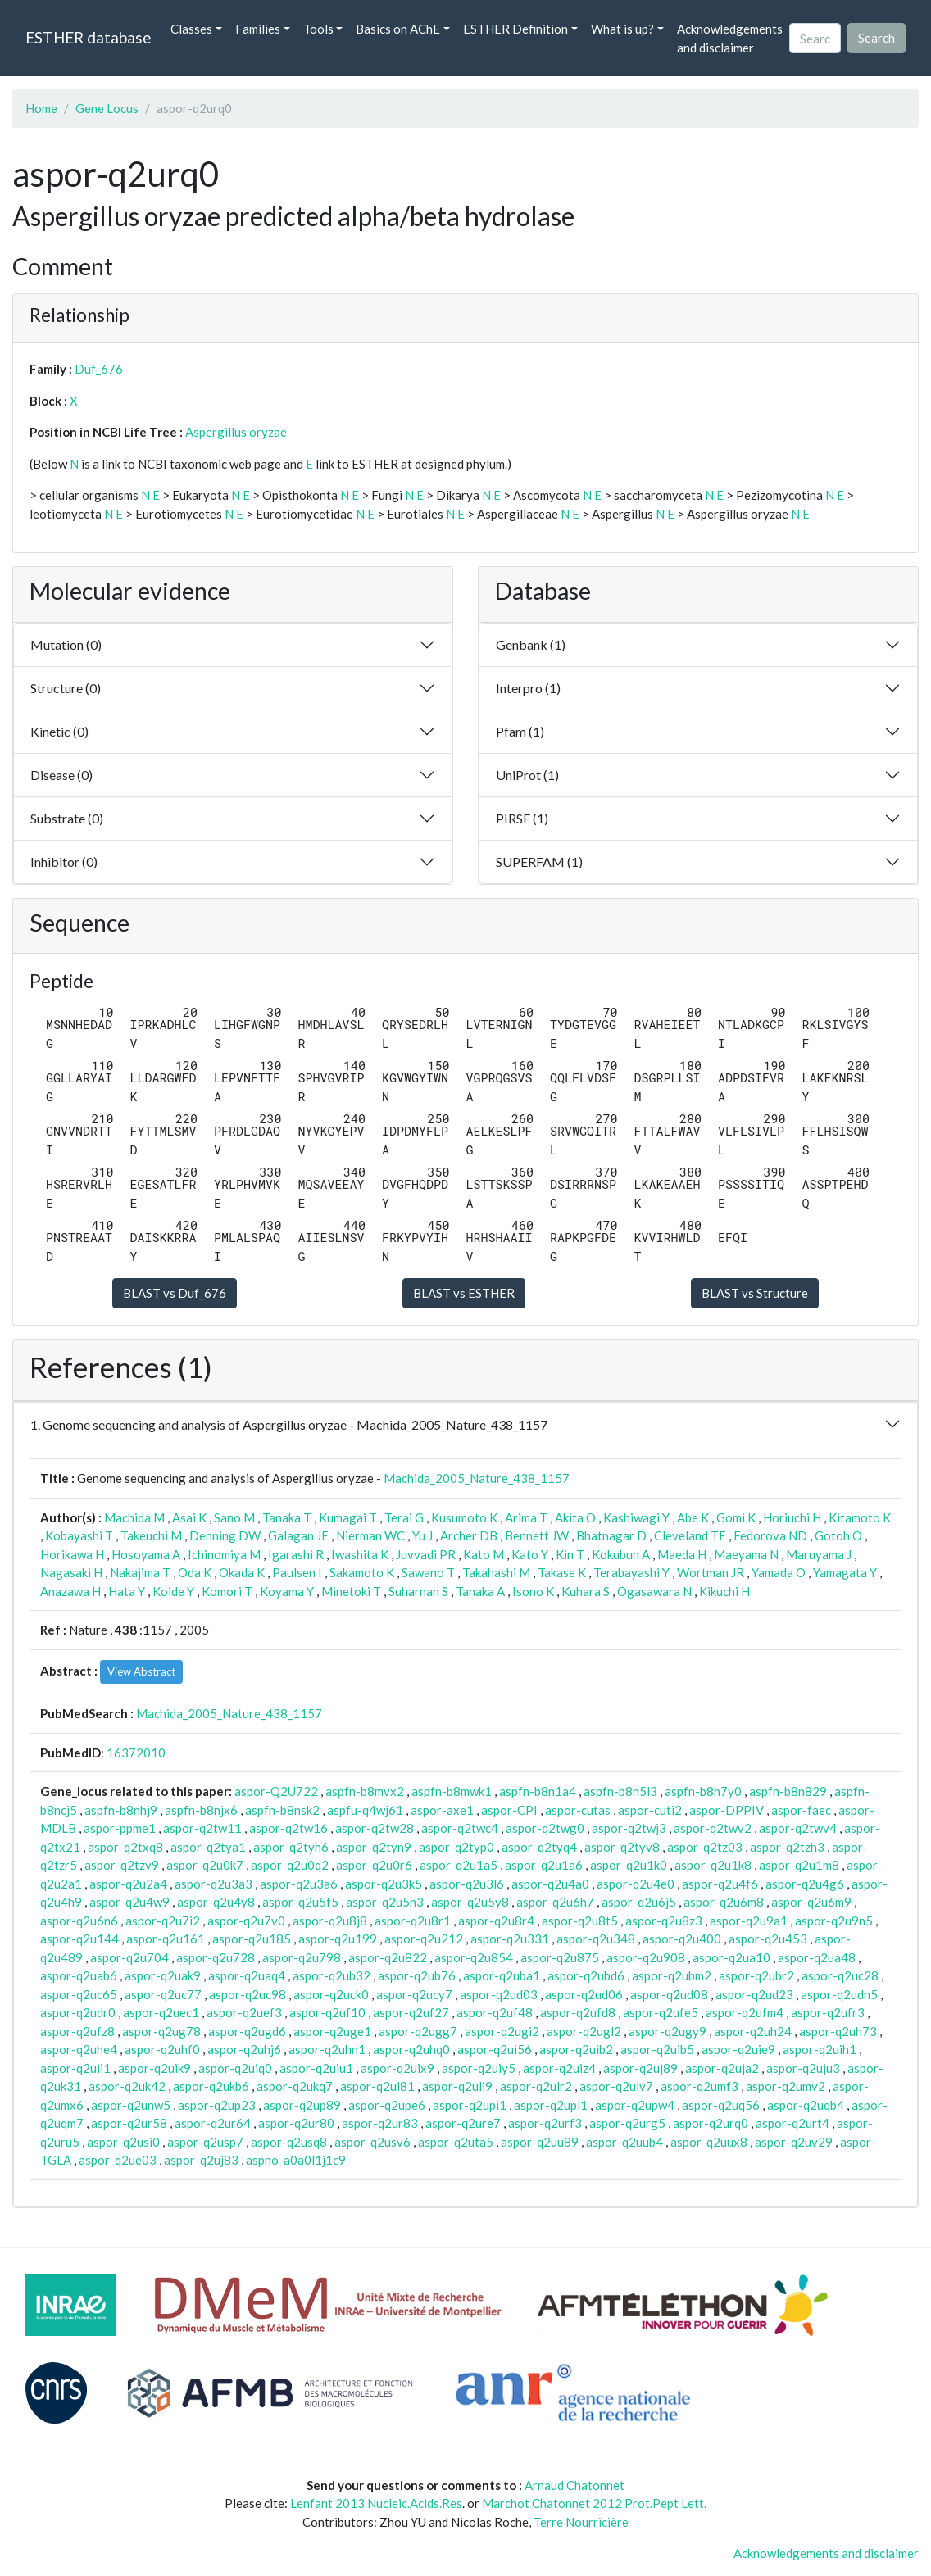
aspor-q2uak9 (163, 1975)
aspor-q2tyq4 (539, 1846)
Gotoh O (838, 1535)
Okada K (242, 1572)
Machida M (134, 1517)
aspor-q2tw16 (288, 1828)
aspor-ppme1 (120, 1828)
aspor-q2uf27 (411, 2012)
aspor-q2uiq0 (235, 2068)
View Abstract (141, 1671)
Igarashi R (296, 1554)
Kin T (570, 1554)
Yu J (422, 1535)
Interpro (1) (528, 688)
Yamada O (779, 1572)
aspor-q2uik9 (154, 2068)
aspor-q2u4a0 (550, 1883)
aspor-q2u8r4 (496, 1920)
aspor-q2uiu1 (316, 2068)
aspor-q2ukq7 (295, 2086)
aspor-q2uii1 (75, 2068)
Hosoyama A (145, 1554)
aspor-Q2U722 (276, 1791)
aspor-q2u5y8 (470, 1901)
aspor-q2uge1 (332, 2031)
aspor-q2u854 (473, 1957)
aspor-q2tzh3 (787, 1846)
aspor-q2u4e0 (635, 1883)
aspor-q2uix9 (397, 2068)
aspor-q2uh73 (838, 2031)
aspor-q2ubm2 (671, 1975)
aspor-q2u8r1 (413, 1920)
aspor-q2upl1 (551, 2105)
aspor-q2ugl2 (584, 2031)
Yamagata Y (845, 1572)
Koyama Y (287, 1591)
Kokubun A (621, 1554)
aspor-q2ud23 (754, 1994)
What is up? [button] (622, 28)
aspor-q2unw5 (130, 2105)
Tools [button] (318, 28)
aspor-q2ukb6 (211, 2086)
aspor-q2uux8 (708, 2141)
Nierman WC (370, 1535)
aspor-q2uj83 (201, 2159)
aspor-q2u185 (251, 1938)
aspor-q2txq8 (125, 1846)
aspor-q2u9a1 (749, 1920)
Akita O (575, 1517)
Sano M (234, 1517)
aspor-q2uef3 (244, 2012)
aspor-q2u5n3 (385, 1901)
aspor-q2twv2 (713, 1828)
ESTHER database (88, 37)
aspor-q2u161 (165, 1938)
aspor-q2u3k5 (383, 1883)
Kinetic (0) (59, 731)
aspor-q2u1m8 (799, 1864)
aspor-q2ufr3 (828, 2012)
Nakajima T (140, 1572)
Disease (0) (61, 774)
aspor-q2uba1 (501, 1975)
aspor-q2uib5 (657, 2049)
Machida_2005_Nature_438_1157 (477, 1478)
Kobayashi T (79, 1535)
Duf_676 (99, 368)
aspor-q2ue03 (118, 2159)
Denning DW (225, 1535)
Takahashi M (496, 1572)
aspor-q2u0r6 (374, 1864)
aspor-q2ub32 (331, 1975)
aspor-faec (801, 1810)
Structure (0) (65, 688)
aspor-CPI (509, 1810)
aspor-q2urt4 (792, 2123)
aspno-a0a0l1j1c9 (296, 2159)
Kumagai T (348, 1517)
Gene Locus (107, 108)
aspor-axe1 (442, 1810)
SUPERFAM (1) (539, 861)
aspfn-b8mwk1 (451, 1791)
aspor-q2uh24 (753, 2031)
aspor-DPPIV (726, 1810)
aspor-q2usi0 (123, 2141)
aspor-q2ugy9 (667, 2031)
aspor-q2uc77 (163, 1994)
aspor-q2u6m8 (723, 1901)
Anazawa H (70, 1591)
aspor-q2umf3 (699, 2086)
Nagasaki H (71, 1572)
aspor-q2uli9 (457, 2086)
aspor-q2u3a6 (299, 1883)
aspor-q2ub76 (417, 1975)
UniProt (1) (527, 774)
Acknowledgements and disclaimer (730, 38)
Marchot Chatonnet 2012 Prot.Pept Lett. (594, 2503)
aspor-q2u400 (682, 1938)
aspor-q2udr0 (78, 2012)
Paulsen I (297, 1572)
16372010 (136, 1752)
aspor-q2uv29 (794, 2141)
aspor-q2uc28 (840, 1975)
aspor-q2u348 (595, 1938)
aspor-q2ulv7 (616, 2086)
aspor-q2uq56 (721, 2105)
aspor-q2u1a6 (544, 1864)
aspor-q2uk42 (127, 2086)
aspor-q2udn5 (839, 1994)
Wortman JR (710, 1572)
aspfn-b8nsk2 (282, 1810)
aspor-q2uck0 (331, 1994)
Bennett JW (537, 1535)
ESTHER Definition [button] (515, 28)
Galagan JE (298, 1535)
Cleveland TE (690, 1535)
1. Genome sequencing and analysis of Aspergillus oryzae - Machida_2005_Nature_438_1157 (288, 1424)
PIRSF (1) (522, 818)
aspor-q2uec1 (161, 2012)
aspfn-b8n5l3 (620, 1791)
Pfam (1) (520, 731)
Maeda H (681, 1554)
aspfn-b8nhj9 (120, 1810)
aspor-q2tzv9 (121, 1864)
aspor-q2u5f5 (300, 1901)
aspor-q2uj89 (640, 2068)
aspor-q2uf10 (327, 2012)
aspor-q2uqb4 (805, 2105)
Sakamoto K (361, 1572)
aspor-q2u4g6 (804, 1883)
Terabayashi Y (631, 1572)
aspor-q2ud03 (499, 1994)
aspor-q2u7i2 (162, 1920)
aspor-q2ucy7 (414, 1994)
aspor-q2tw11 (202, 1828)
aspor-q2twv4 (798, 1828)
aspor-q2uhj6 (244, 2049)
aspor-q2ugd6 (247, 2031)
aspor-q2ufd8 (577, 2012)
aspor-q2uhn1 (327, 2049)
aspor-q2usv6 (372, 2141)
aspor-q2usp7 (205, 2141)
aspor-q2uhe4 (78, 2049)
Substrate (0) (66, 818)
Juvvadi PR (426, 1554)
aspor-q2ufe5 (660, 2012)
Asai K (189, 1517)
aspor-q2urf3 (545, 2123)
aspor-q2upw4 (634, 2105)
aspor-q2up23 (217, 2105)
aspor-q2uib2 (576, 2049)
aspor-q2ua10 (731, 1957)
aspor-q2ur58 (129, 2123)
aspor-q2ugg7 (418, 2031)
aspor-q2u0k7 (204, 1864)
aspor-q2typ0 (456, 1846)
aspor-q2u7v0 (246, 1920)
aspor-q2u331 (509, 1938)
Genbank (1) (530, 644)
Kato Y (529, 1554)
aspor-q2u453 (768, 1938)
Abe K (693, 1517)
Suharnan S (418, 1591)
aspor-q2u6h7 (555, 1901)
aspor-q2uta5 (455, 2141)
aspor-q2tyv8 (622, 1846)
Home (41, 108)
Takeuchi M (151, 1535)
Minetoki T (351, 1591)
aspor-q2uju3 (803, 2068)
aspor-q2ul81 (377, 2086)
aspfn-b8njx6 (201, 1810)
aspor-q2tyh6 (291, 1846)
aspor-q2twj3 (629, 1828)
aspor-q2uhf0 (162, 2049)
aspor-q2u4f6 (720, 1883)
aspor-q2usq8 (289, 2141)
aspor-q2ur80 (296, 2123)
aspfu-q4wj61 (365, 1810)
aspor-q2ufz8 (77, 2031)
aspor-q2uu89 (540, 2141)
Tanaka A (480, 1591)
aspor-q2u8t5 (580, 1920)
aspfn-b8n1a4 (537, 1791)
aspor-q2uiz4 (559, 2068)
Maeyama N (746, 1554)
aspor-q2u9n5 (834, 1920)
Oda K (194, 1572)
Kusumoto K (464, 1517)
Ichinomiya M (224, 1554)
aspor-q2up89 (302, 2105)
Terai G (404, 1517)
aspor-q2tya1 (208, 1846)
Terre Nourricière (581, 2522)
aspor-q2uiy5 (478, 2068)
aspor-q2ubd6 (585, 1975)
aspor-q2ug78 (161, 2031)
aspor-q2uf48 (494, 2012)
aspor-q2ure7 (463, 2123)
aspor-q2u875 (559, 1957)
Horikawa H (72, 1554)
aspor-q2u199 (337, 1938)
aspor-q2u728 (215, 1957)
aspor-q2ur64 (213, 2123)
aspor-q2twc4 (459, 1828)
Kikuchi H (724, 1591)
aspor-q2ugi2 (502, 2031)
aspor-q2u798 (301, 1957)
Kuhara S (585, 1591)
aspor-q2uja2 (722, 2068)
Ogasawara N (654, 1591)
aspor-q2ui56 (494, 2049)
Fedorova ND (770, 1535)
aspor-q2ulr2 (536, 2086)
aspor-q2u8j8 (330, 1920)
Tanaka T (286, 1517)
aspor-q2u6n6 (79, 1920)
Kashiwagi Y (636, 1517)
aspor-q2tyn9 (373, 1846)
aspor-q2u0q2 (290, 1864)
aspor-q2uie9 (738, 2049)
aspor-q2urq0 (710, 2123)
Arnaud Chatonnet (574, 2485)
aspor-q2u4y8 (216, 1901)
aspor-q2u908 (645, 1957)
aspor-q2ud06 (584, 1994)
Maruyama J (819, 1554)
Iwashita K (359, 1554)
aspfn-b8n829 (788, 1791)
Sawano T (428, 1572)
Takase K (562, 1572)
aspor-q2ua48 (817, 1957)
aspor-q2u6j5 (639, 1901)
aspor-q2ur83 (380, 2123)
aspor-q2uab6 (78, 1975)
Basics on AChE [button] (398, 28)
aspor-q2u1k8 (713, 1864)
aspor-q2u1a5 (458, 1864)
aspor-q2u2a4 (128, 1883)
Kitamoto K (860, 1517)
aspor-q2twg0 (545, 1828)
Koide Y (173, 1591)
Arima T (526, 1517)
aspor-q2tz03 (705, 1846)
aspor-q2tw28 (374, 1828)
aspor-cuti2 (650, 1810)
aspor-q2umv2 (785, 2086)
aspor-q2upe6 (386, 2105)
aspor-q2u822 (387, 1957)
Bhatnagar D (611, 1535)
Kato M (483, 1554)
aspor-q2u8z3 (663, 1920)
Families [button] (257, 28)
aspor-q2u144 (79, 1938)
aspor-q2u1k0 (628, 1864)
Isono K (533, 1591)
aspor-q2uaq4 (246, 1975)
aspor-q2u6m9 (811, 1901)
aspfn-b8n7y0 (703, 1791)
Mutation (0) (66, 644)
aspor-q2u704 (129, 1957)
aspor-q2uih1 (819, 2049)
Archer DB (468, 1535)
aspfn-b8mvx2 (364, 1791)
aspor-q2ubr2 (756, 1975)
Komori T (227, 1591)
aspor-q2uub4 (624, 2141)
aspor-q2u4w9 (129, 1901)
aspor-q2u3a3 (213, 1883)
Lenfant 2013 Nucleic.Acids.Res (376, 2503)
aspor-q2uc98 (247, 1994)
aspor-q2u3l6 (466, 1883)
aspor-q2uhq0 (411, 2049)
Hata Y (126, 1591)
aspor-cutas (578, 1810)
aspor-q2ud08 (669, 1994)
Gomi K (736, 1517)
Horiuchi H (792, 1517)
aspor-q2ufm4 (744, 2012)
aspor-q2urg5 (627, 2123)
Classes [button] (191, 28)
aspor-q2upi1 (469, 2105)
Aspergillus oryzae (236, 431)
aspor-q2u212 (423, 1938)
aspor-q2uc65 (78, 1994)
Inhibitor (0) (64, 861)
